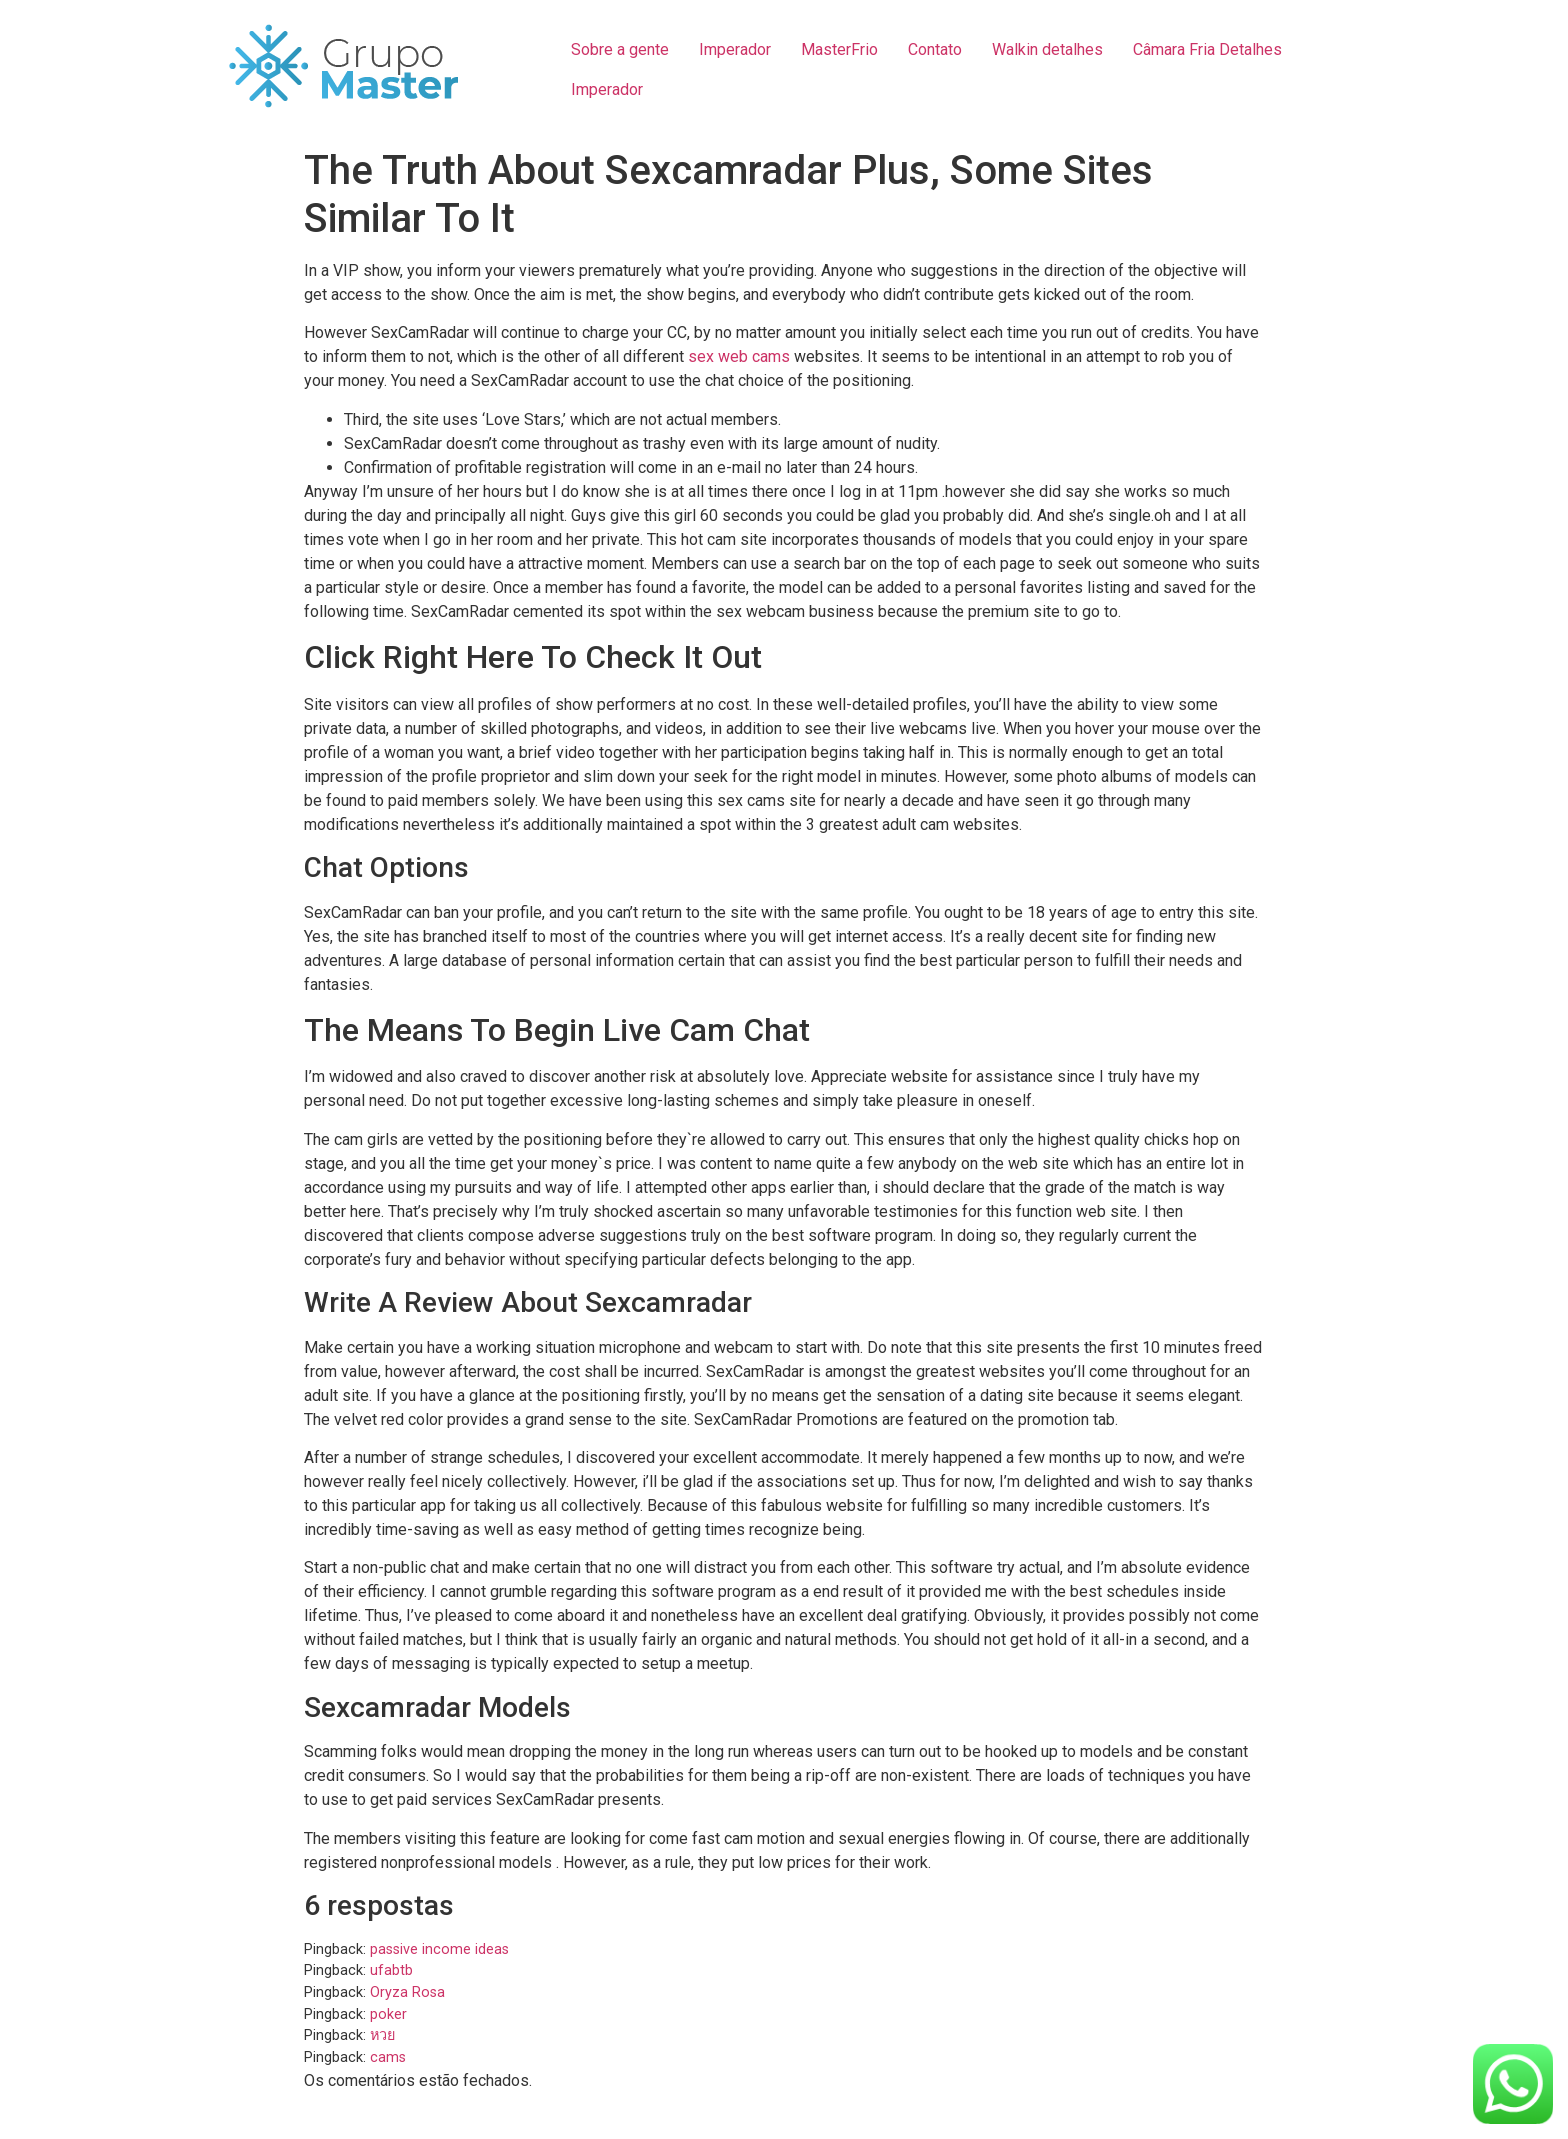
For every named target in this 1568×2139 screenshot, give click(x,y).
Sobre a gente (620, 49)
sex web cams (739, 356)
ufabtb (391, 1970)
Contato (935, 49)
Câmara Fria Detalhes (1207, 49)
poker (388, 2014)
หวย (382, 2035)
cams (388, 2057)
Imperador (735, 49)
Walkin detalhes (1047, 49)
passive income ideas (439, 1949)
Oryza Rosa (407, 1992)
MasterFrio (839, 49)
